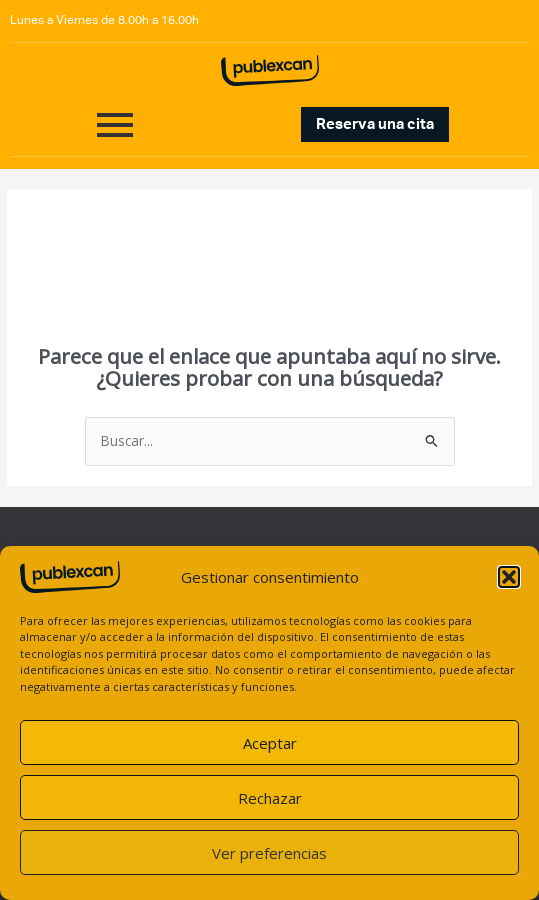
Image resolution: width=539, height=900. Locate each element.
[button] (509, 577)
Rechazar (270, 798)
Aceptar (270, 743)
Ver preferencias (269, 853)
